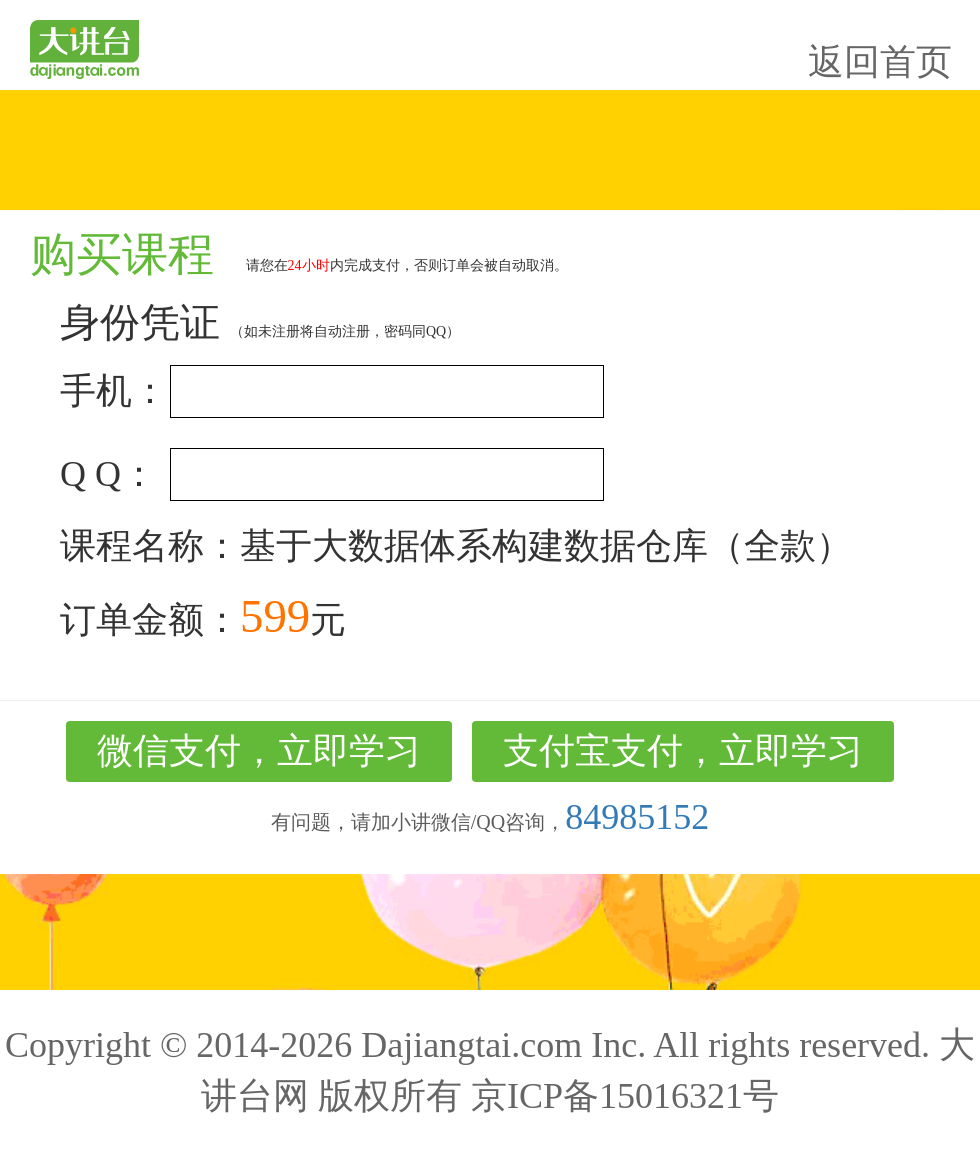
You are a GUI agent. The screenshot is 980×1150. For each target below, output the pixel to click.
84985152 (637, 817)
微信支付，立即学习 (259, 751)
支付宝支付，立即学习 (683, 751)
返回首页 (880, 62)
